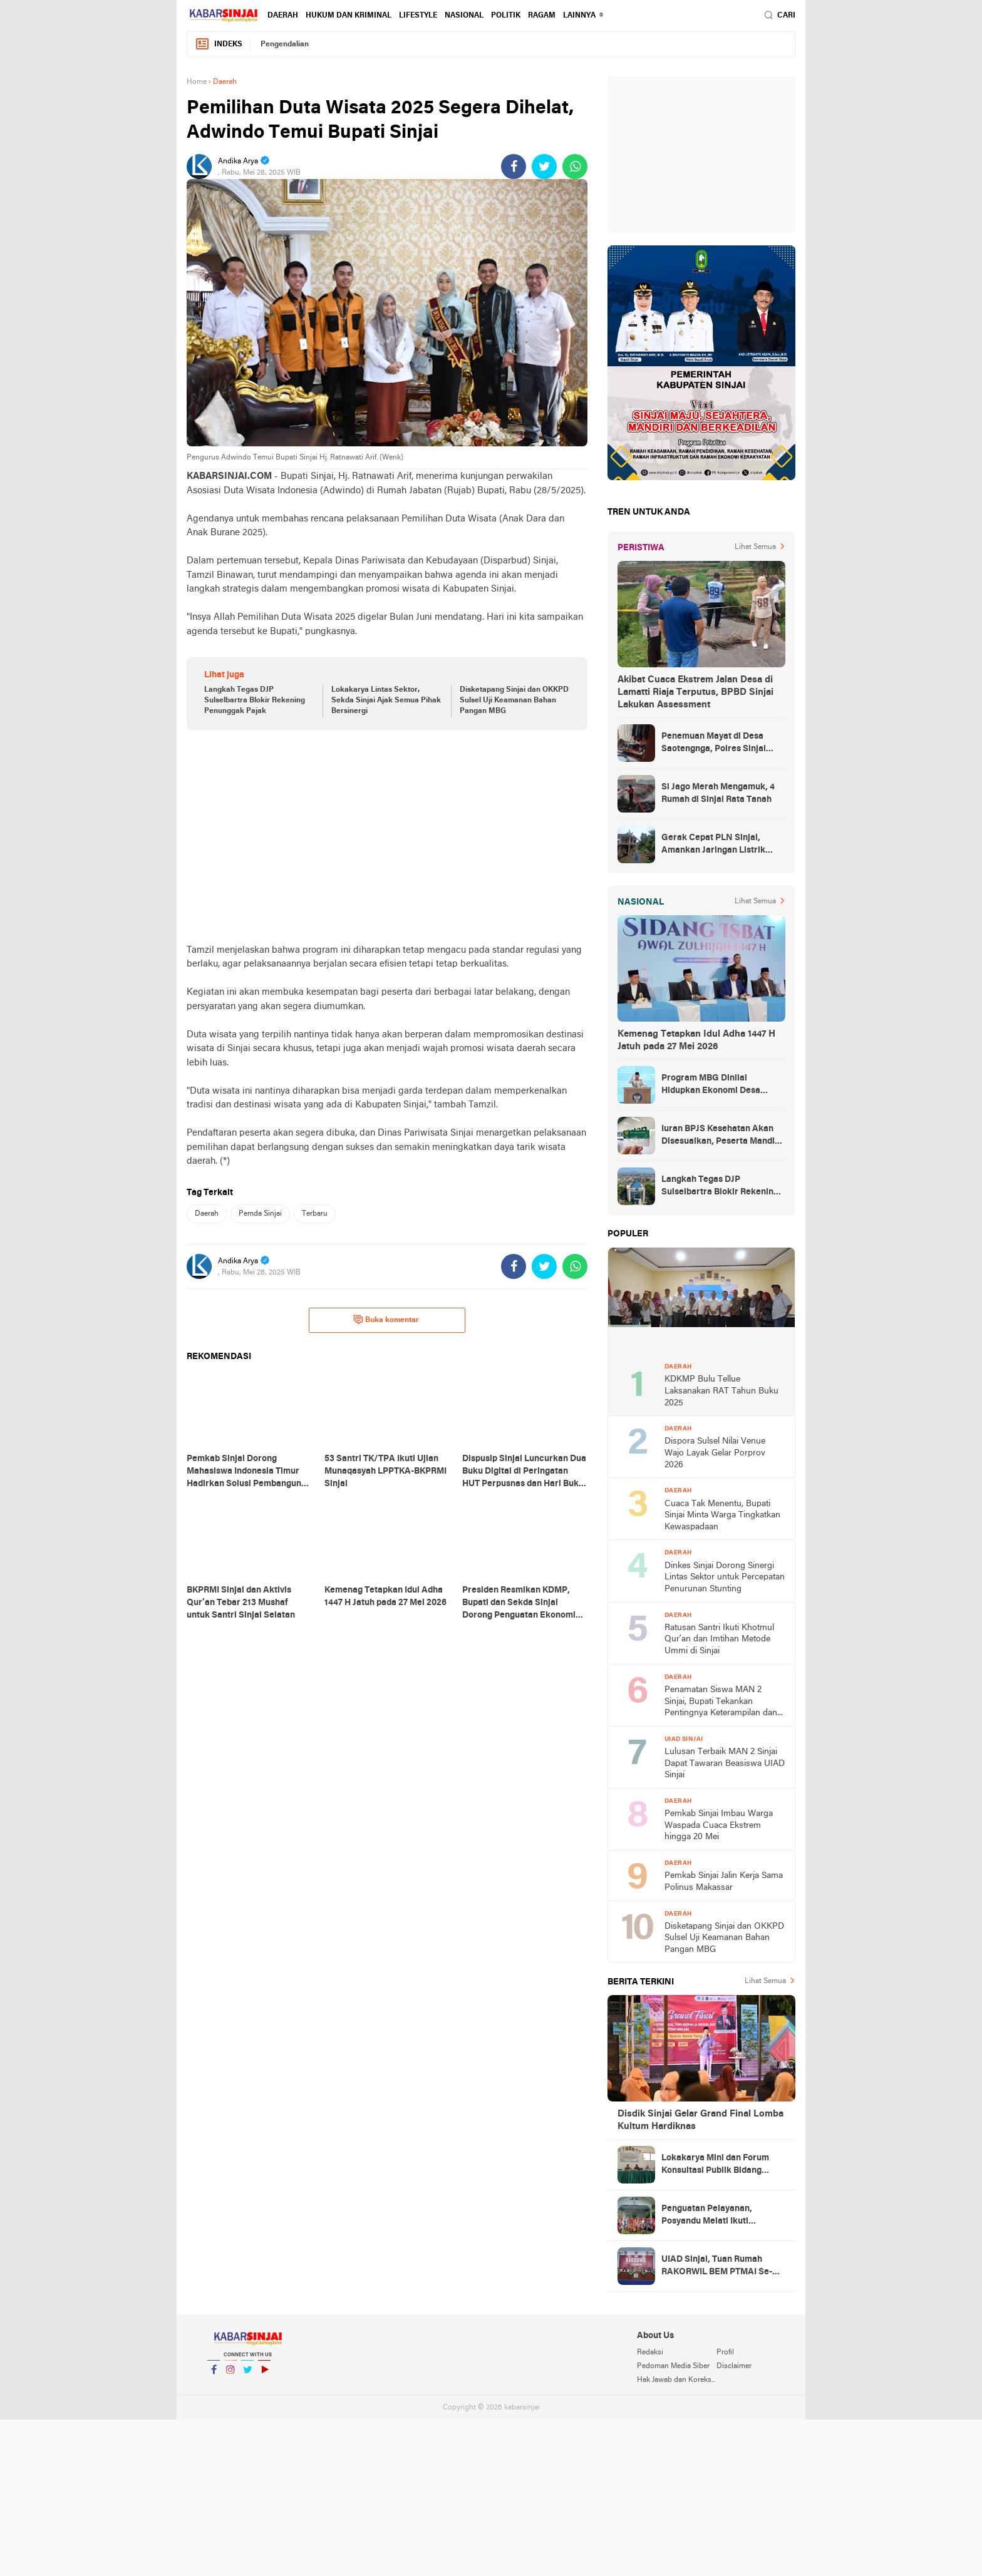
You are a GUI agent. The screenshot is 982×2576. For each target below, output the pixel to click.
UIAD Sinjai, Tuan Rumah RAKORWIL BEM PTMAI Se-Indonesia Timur (716, 2267)
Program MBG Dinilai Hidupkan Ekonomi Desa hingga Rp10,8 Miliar (710, 1085)
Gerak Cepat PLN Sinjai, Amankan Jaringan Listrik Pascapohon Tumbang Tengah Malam (722, 845)
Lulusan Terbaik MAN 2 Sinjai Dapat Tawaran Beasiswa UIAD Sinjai (724, 1763)
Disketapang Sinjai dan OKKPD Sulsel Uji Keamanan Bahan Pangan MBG (514, 700)
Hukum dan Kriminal (348, 15)
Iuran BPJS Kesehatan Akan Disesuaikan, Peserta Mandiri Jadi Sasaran (721, 1136)
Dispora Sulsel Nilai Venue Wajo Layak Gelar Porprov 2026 (714, 1453)
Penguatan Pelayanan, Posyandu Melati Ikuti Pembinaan (706, 2216)
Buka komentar (386, 1320)
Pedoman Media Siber (673, 2366)
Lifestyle (418, 15)
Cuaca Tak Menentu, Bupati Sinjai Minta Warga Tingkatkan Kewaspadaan (722, 1515)
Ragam (542, 15)
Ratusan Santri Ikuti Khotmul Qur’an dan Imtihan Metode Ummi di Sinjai (719, 1639)
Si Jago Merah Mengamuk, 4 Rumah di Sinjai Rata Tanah (718, 793)
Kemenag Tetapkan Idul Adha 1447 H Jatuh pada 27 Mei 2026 (696, 1040)
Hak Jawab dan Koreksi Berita (676, 2380)
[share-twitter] (544, 166)
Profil (725, 2352)
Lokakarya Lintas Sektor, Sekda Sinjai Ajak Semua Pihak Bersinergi (386, 700)
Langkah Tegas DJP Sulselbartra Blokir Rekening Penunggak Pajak (254, 700)
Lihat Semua (755, 547)
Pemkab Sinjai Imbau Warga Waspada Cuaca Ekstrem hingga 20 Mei (718, 1825)
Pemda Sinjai (260, 1214)
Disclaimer (734, 2366)
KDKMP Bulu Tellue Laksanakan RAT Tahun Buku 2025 (721, 1391)
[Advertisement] (387, 836)
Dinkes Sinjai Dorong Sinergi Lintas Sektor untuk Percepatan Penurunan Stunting (724, 1577)
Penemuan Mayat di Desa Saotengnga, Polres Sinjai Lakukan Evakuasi (713, 744)
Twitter (247, 2374)
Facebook (213, 2374)
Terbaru (315, 1214)
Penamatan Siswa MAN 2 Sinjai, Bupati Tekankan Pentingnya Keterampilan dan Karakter (720, 1702)
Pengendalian (285, 44)
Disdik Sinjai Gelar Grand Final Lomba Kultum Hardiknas (700, 2120)
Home (197, 82)
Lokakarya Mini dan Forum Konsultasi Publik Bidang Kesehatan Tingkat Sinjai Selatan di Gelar (715, 2165)
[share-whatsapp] (574, 166)
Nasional (464, 15)
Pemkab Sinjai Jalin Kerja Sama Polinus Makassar (723, 1881)
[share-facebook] (513, 166)
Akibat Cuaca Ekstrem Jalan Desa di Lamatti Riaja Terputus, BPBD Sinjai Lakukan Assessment (695, 692)
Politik (505, 15)
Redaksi (650, 2352)
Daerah (282, 15)
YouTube (264, 2374)
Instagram (230, 2374)
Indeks (218, 44)
